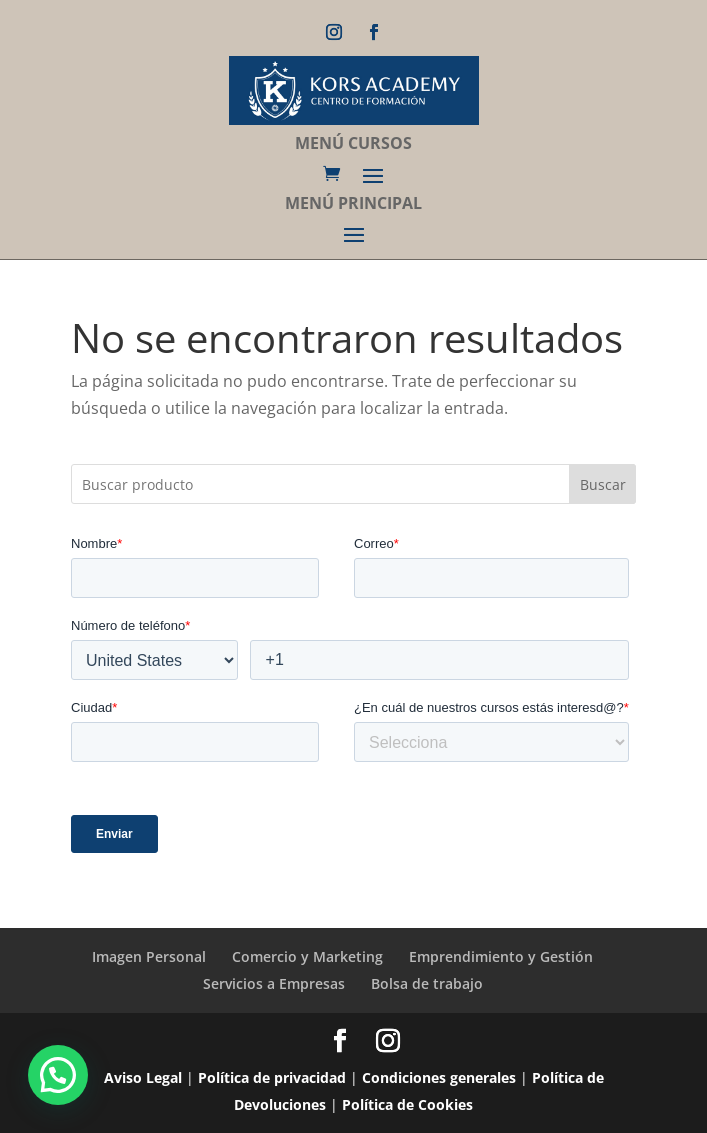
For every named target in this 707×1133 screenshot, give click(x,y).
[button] (58, 1075)
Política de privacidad (272, 1077)
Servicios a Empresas (274, 983)
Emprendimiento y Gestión (501, 956)
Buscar (603, 484)
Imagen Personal (149, 956)
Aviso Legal (143, 1077)
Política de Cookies (407, 1104)
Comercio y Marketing (307, 956)
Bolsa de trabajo (427, 983)
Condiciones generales (439, 1077)
